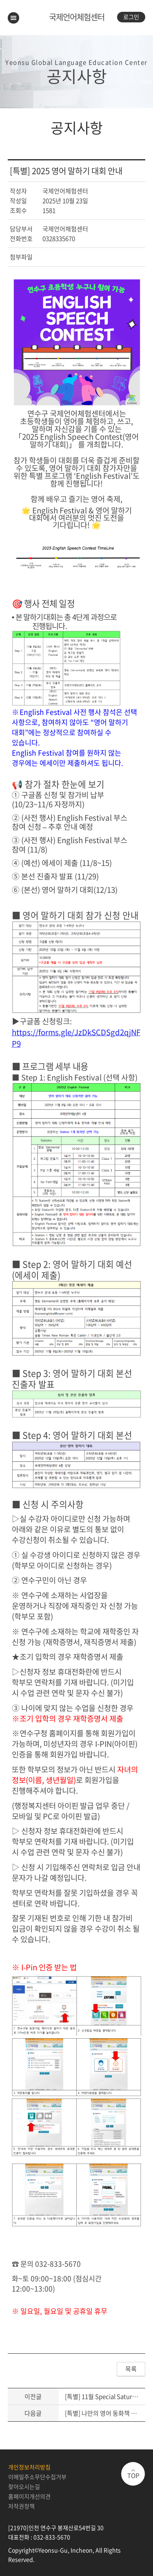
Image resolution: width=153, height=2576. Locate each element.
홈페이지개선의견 (29, 2496)
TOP (133, 2475)
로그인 (131, 17)
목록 (131, 2368)
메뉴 (13, 18)
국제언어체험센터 (76, 17)
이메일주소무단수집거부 (37, 2477)
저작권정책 (21, 2506)
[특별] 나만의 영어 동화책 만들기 (106, 2413)
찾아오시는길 (24, 2486)
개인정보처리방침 (29, 2467)
